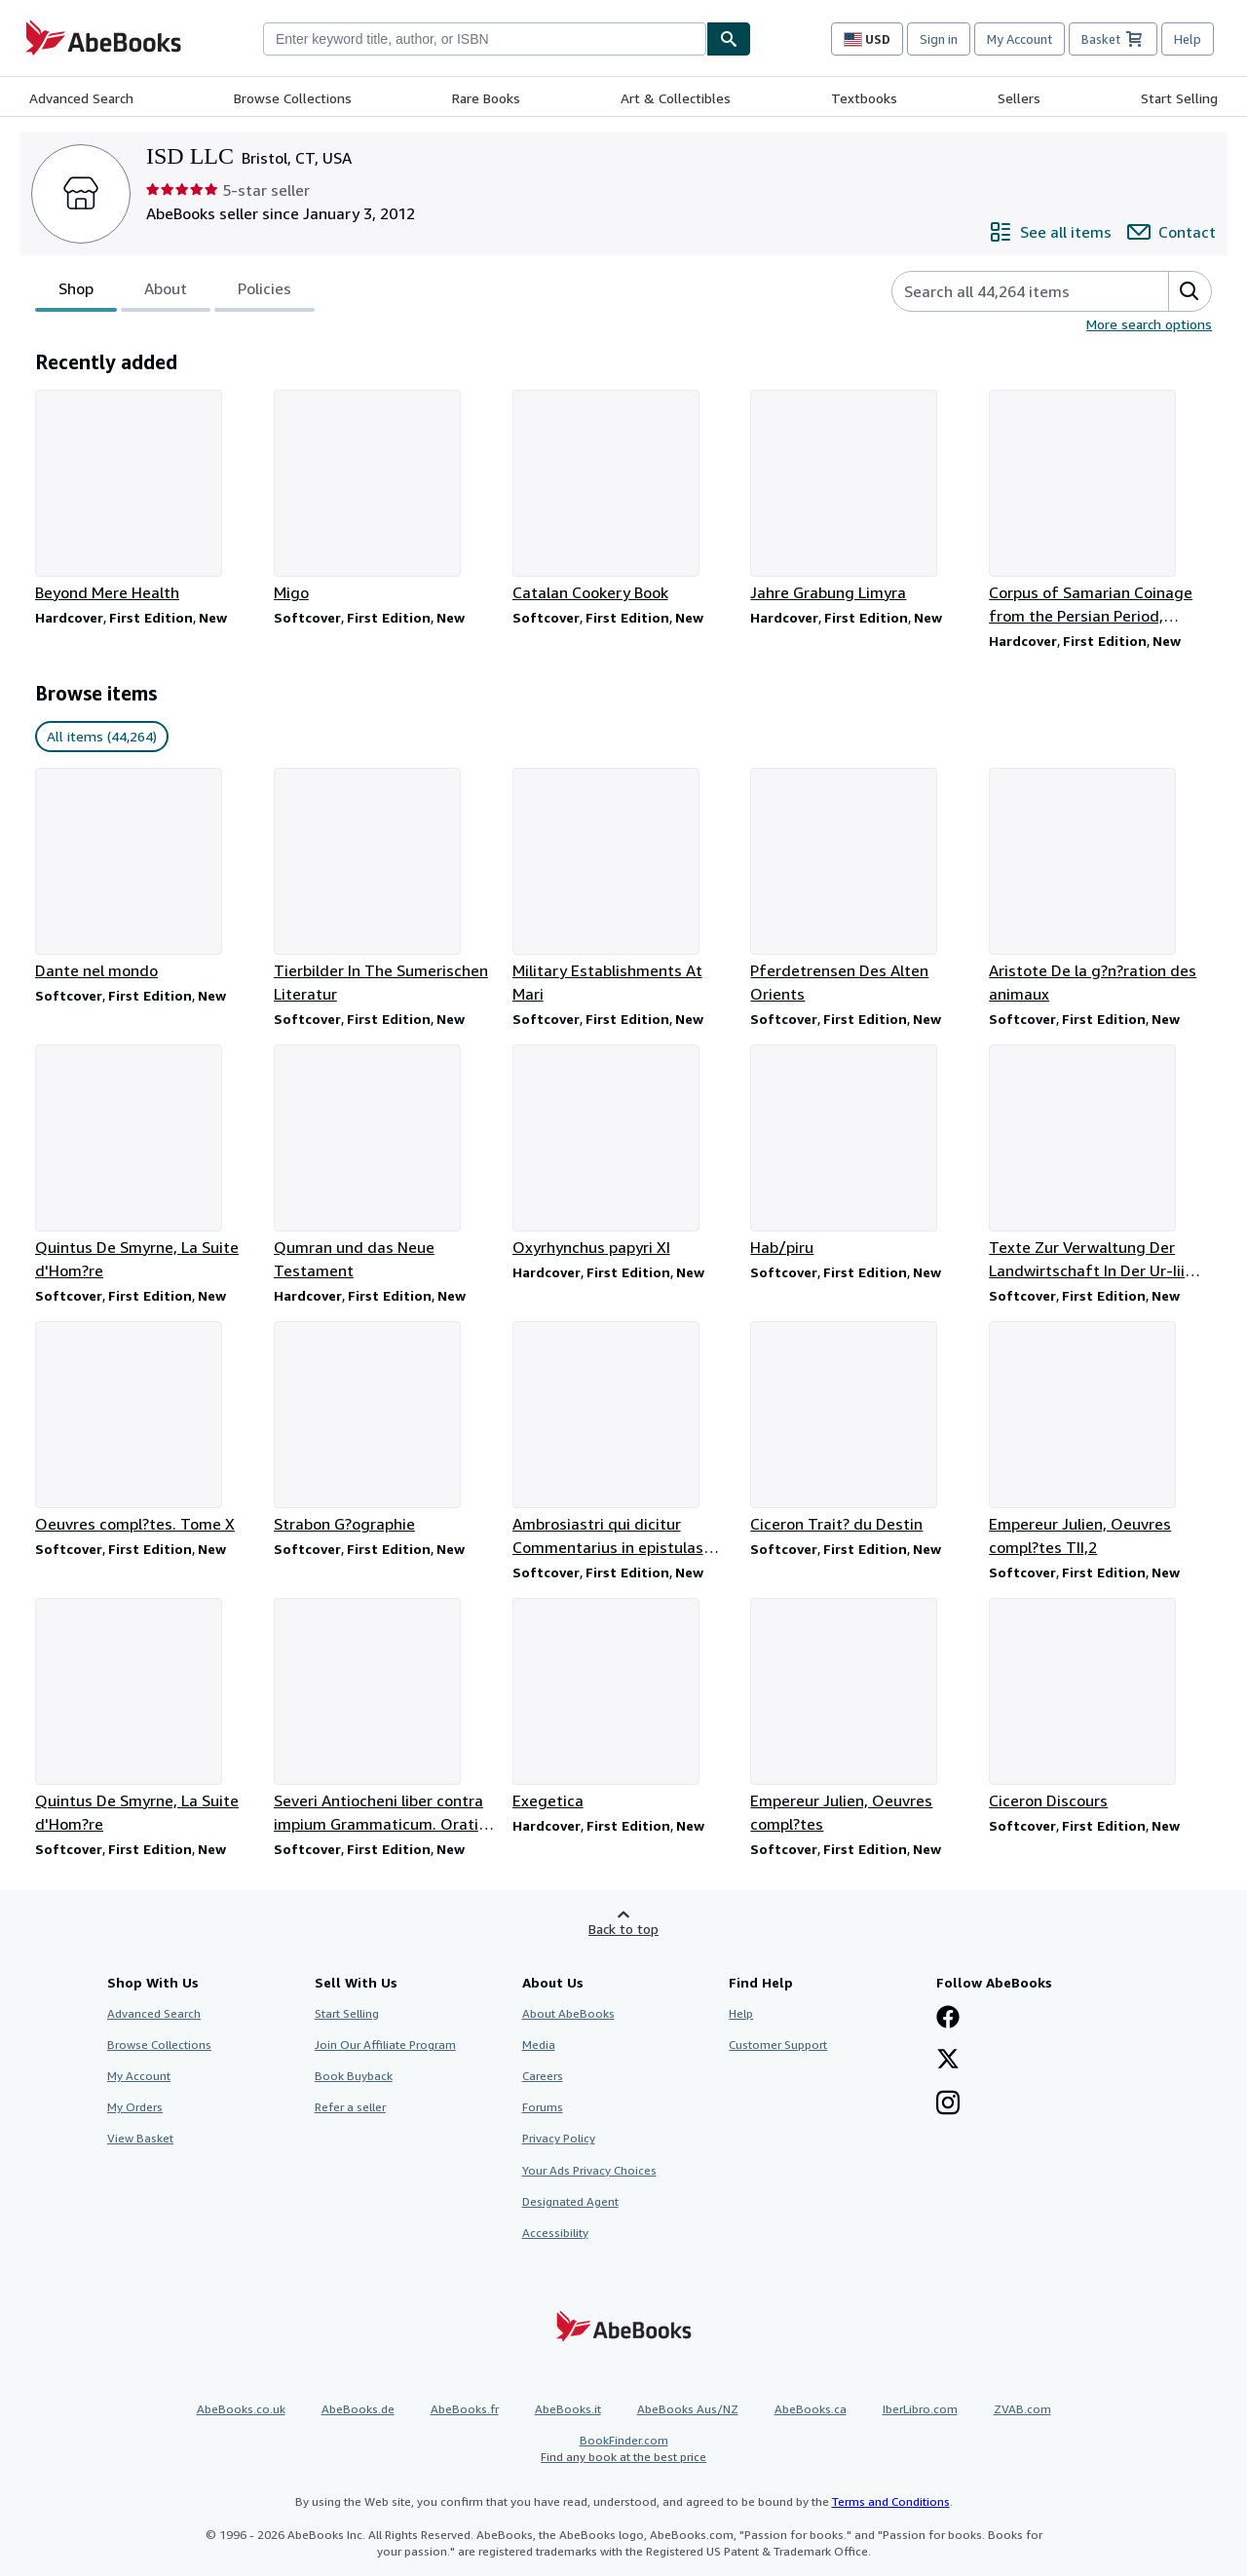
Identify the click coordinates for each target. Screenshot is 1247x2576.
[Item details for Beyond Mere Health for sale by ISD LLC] (146, 497)
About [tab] (165, 292)
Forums (542, 2107)
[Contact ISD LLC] (1171, 232)
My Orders (135, 2107)
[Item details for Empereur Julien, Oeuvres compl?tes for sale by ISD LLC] (861, 1717)
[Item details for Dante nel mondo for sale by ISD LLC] (146, 875)
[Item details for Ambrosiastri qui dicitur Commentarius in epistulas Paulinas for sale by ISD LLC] (624, 1440)
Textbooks (864, 98)
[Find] (728, 39)
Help (1187, 39)
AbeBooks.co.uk (241, 2409)
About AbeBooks (568, 2013)
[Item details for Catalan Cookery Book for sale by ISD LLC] (624, 497)
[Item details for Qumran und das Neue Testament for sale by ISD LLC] (385, 1163)
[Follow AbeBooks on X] (948, 2060)
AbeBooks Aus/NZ (687, 2409)
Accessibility (555, 2232)
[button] (1189, 291)
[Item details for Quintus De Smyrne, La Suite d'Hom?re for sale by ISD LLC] (146, 1163)
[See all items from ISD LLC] (1050, 232)
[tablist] (175, 291)
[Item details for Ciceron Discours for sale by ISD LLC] (1100, 1705)
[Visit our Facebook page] (948, 2018)
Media (538, 2044)
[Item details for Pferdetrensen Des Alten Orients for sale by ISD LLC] (861, 886)
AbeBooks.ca (811, 2409)
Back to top (623, 1928)
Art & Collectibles (676, 98)
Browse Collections (293, 98)
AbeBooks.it (568, 2409)
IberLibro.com (920, 2409)
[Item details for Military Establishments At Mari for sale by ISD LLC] (624, 886)
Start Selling (1179, 98)
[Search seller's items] (1010, 291)
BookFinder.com (623, 2449)
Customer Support (778, 2044)
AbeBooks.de (358, 2409)
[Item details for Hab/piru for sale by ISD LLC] (861, 1151)
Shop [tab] (76, 292)
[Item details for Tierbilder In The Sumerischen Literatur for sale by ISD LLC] (385, 886)
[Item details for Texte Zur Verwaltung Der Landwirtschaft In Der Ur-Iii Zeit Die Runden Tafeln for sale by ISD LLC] (1100, 1163)
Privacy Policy (558, 2138)
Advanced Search (81, 98)
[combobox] (484, 39)
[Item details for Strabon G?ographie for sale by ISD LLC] (385, 1428)
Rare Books (486, 98)
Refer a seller (350, 2107)
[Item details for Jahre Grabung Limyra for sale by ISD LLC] (861, 497)
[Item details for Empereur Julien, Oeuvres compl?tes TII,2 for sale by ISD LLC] (1100, 1440)
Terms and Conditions (891, 2501)
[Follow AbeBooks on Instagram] (948, 2104)
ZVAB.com (1022, 2409)
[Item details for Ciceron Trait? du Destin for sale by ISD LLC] (861, 1428)
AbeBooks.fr (465, 2409)
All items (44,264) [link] (102, 736)
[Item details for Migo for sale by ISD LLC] (385, 497)
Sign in (939, 39)
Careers (542, 2075)
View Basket (140, 2138)
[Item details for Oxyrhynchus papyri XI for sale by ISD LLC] (624, 1151)
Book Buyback (354, 2075)
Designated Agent (570, 2201)
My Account (1019, 39)
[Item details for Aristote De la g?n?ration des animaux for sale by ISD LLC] (1100, 886)
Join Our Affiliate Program (385, 2044)
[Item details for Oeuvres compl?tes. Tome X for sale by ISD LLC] (146, 1428)
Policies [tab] (264, 292)
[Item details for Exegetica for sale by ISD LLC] (624, 1705)
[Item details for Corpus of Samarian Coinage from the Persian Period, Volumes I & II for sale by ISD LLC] (1100, 508)
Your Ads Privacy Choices (589, 2170)
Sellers (1019, 98)
